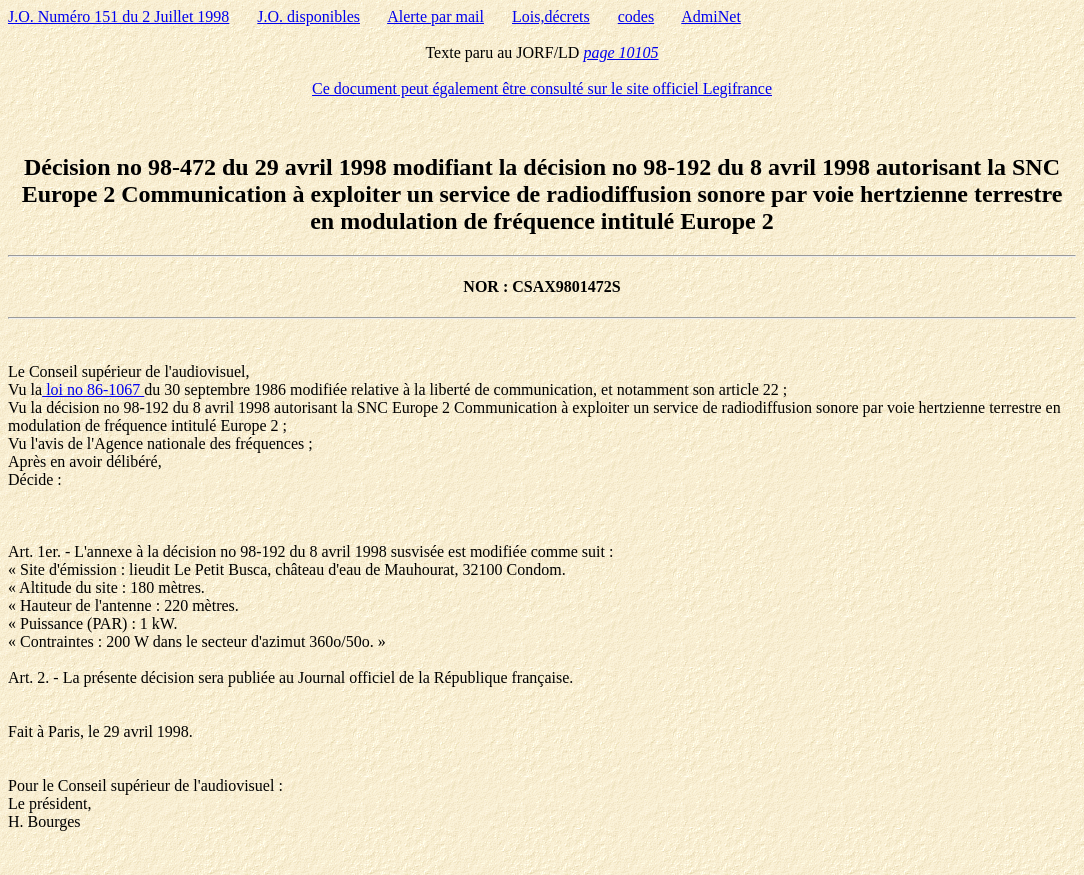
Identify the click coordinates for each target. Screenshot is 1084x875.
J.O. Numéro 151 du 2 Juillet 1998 (118, 16)
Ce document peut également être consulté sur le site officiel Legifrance (542, 88)
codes (636, 16)
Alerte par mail (435, 16)
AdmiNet (711, 16)
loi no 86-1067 (93, 389)
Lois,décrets (551, 16)
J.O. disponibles (308, 16)
